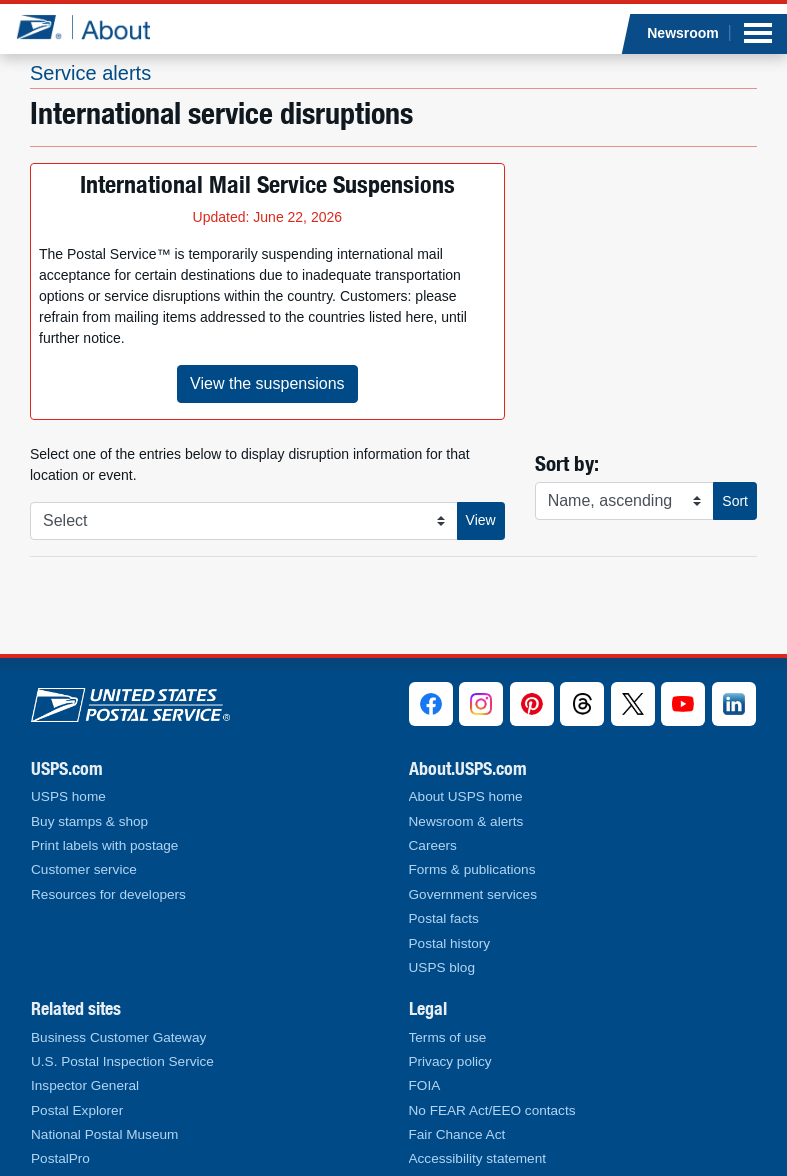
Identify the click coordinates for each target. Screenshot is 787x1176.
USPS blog (442, 967)
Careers (433, 845)
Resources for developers (108, 894)
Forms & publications (472, 869)
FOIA (425, 1085)
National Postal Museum (104, 1134)
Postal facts (444, 918)
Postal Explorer (77, 1110)
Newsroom (683, 33)
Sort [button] (735, 501)
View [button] (481, 520)
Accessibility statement (478, 1158)
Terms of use (448, 1037)
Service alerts (90, 73)
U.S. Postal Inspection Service (122, 1061)
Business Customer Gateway (118, 1037)
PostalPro (60, 1158)
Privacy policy (450, 1061)
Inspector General (85, 1085)
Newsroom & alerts (466, 821)
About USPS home (466, 796)
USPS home (68, 796)
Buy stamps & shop (89, 821)
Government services (473, 894)
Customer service (84, 869)
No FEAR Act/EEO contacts (492, 1110)
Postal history (450, 943)
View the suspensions (267, 383)
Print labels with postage (104, 845)
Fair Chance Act (457, 1134)
